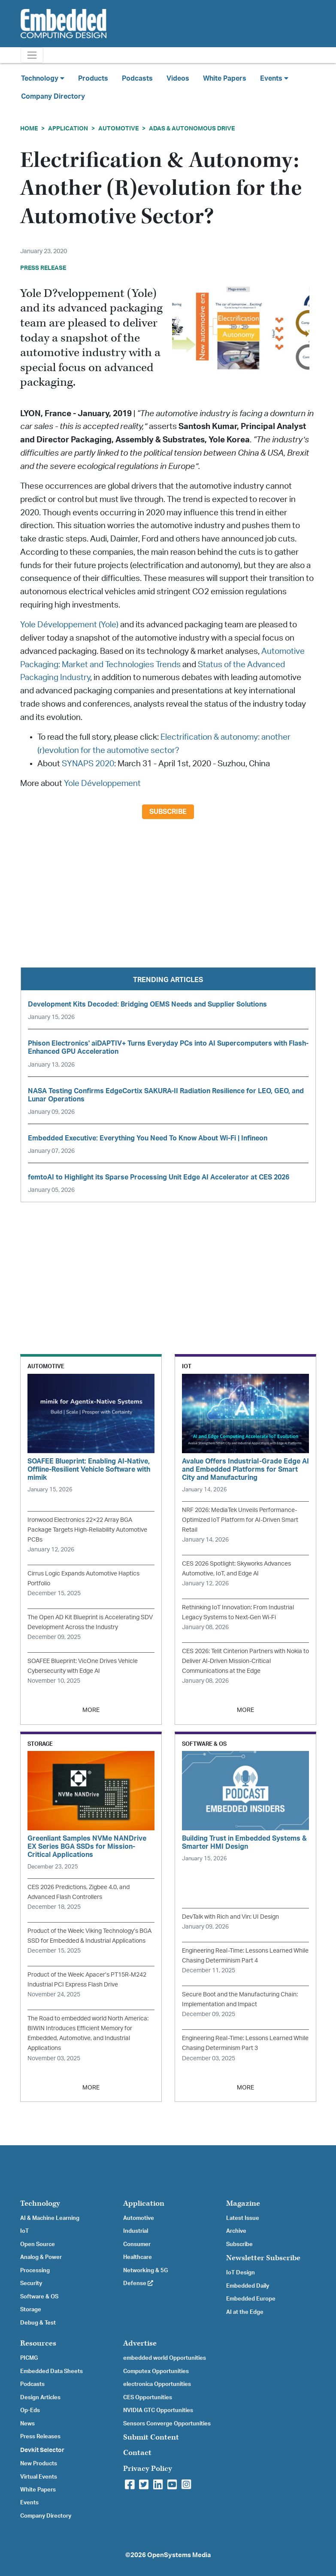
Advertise (140, 2343)
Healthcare (137, 2257)
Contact (137, 2453)
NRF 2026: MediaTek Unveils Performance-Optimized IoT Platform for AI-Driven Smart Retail (240, 1520)
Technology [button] (42, 78)
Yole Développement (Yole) (69, 625)
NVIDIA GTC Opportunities (158, 2410)
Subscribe (168, 811)
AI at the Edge (244, 2312)
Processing (35, 2270)
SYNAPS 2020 (88, 764)
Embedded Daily (247, 2286)
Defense (138, 2283)
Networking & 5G (145, 2270)
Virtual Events (38, 2476)
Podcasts (137, 78)
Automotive (118, 128)
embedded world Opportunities (164, 2358)
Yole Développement (102, 784)
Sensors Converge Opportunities (167, 2423)
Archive (236, 2231)
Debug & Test (38, 2322)
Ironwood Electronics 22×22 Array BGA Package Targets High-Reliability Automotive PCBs (87, 1530)
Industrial (135, 2231)
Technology (40, 2203)
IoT (24, 2231)
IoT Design (240, 2272)
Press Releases (40, 2436)
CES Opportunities (147, 2397)
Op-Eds (30, 2410)
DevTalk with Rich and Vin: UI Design (230, 1917)
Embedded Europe (250, 2298)
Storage (30, 2309)
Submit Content (151, 2437)
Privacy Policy (147, 2468)
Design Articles (40, 2397)
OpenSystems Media (179, 2555)
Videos (177, 78)
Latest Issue (242, 2218)
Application (68, 128)
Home (29, 128)
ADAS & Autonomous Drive (192, 128)
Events (29, 2502)
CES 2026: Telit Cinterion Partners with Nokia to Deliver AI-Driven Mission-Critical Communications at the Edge (245, 1661)
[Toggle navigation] (32, 55)
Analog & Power (41, 2257)
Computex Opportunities (156, 2371)
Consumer (137, 2244)
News (27, 2423)
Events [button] (274, 78)
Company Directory (53, 96)
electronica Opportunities (157, 2384)
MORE (91, 1710)
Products (93, 78)
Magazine (243, 2203)
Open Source (37, 2244)
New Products (38, 2463)
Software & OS (39, 2296)
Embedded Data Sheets (51, 2371)
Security (31, 2283)
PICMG (29, 2358)
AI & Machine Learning (49, 2218)
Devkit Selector (42, 2450)
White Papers (224, 78)
